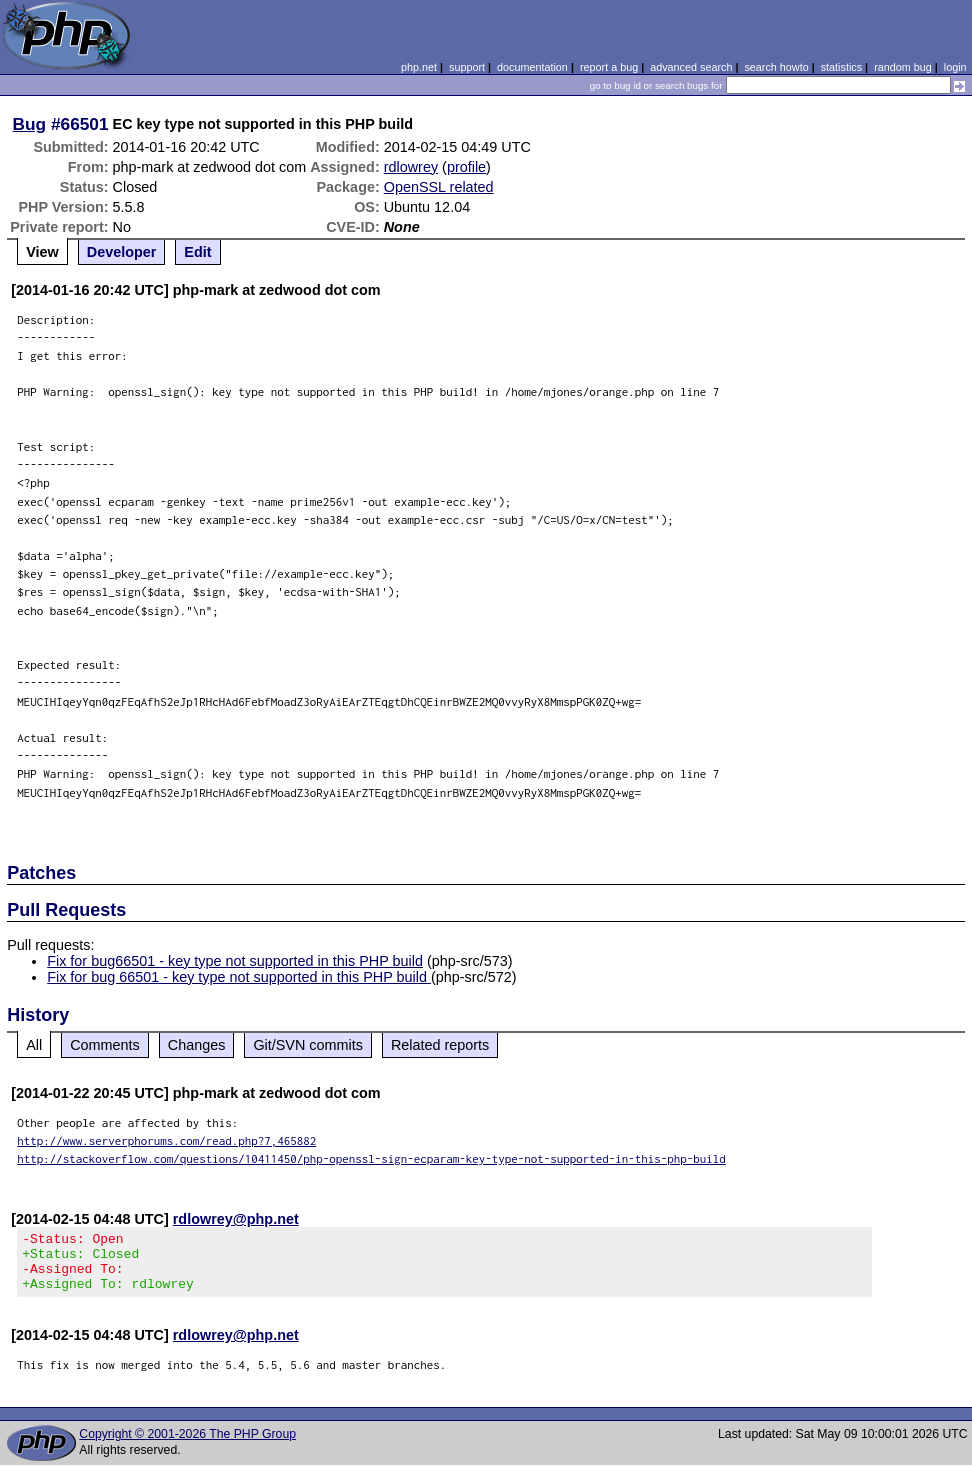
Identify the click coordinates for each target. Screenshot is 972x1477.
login (955, 67)
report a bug (609, 67)
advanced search (691, 67)
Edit (197, 252)
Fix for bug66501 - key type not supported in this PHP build (235, 961)
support (467, 67)
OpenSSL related (439, 187)
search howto (776, 67)
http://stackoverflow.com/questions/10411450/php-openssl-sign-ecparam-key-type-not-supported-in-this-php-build (371, 1158)
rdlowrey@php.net (236, 1219)
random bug (903, 67)
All (34, 1045)
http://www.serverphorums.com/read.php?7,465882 (166, 1140)
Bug (30, 124)
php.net (419, 67)
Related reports (440, 1045)
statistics (841, 67)
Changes (197, 1045)
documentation (532, 67)
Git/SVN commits (308, 1045)
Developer (122, 252)
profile (466, 167)
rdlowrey (411, 167)
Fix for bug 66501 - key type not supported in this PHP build (239, 977)
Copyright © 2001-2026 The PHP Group (187, 1446)
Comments (105, 1045)
